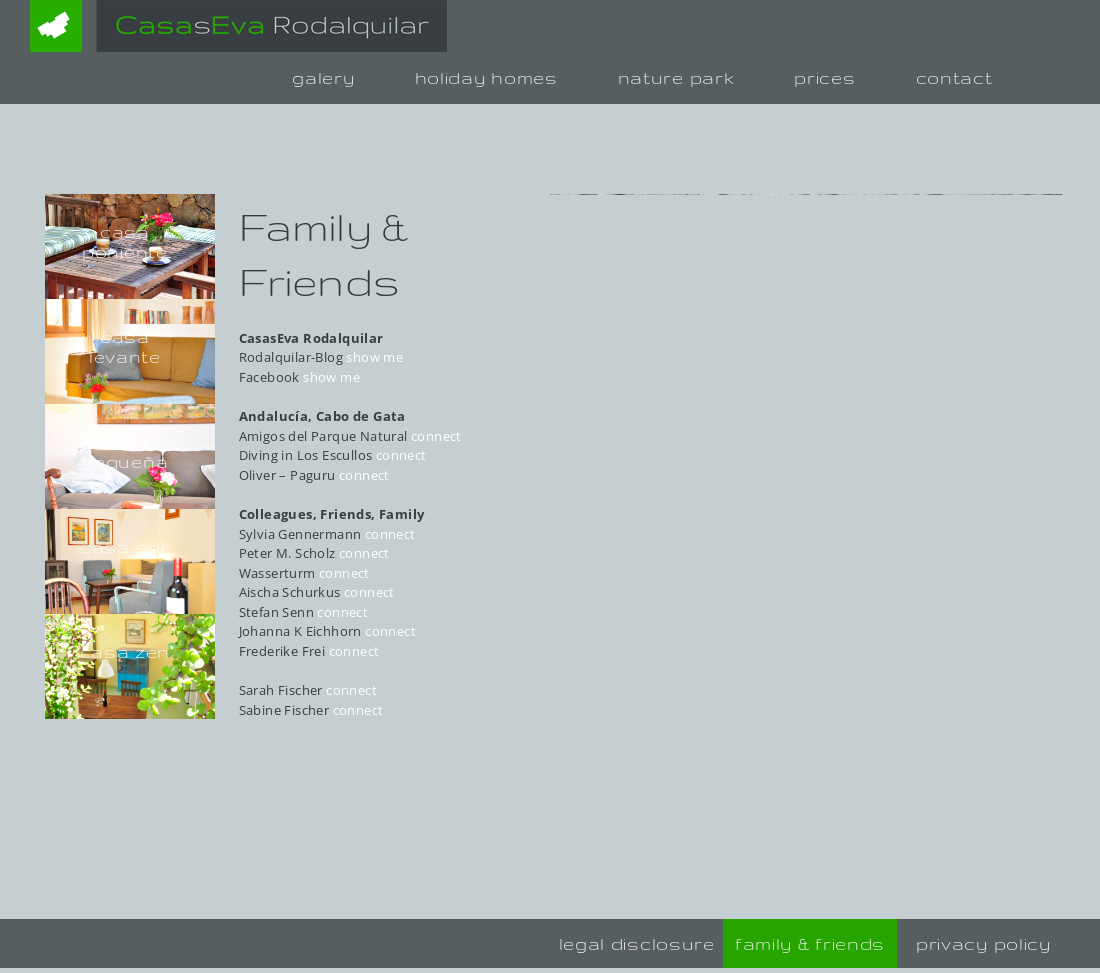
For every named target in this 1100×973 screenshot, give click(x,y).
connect (436, 436)
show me (374, 357)
